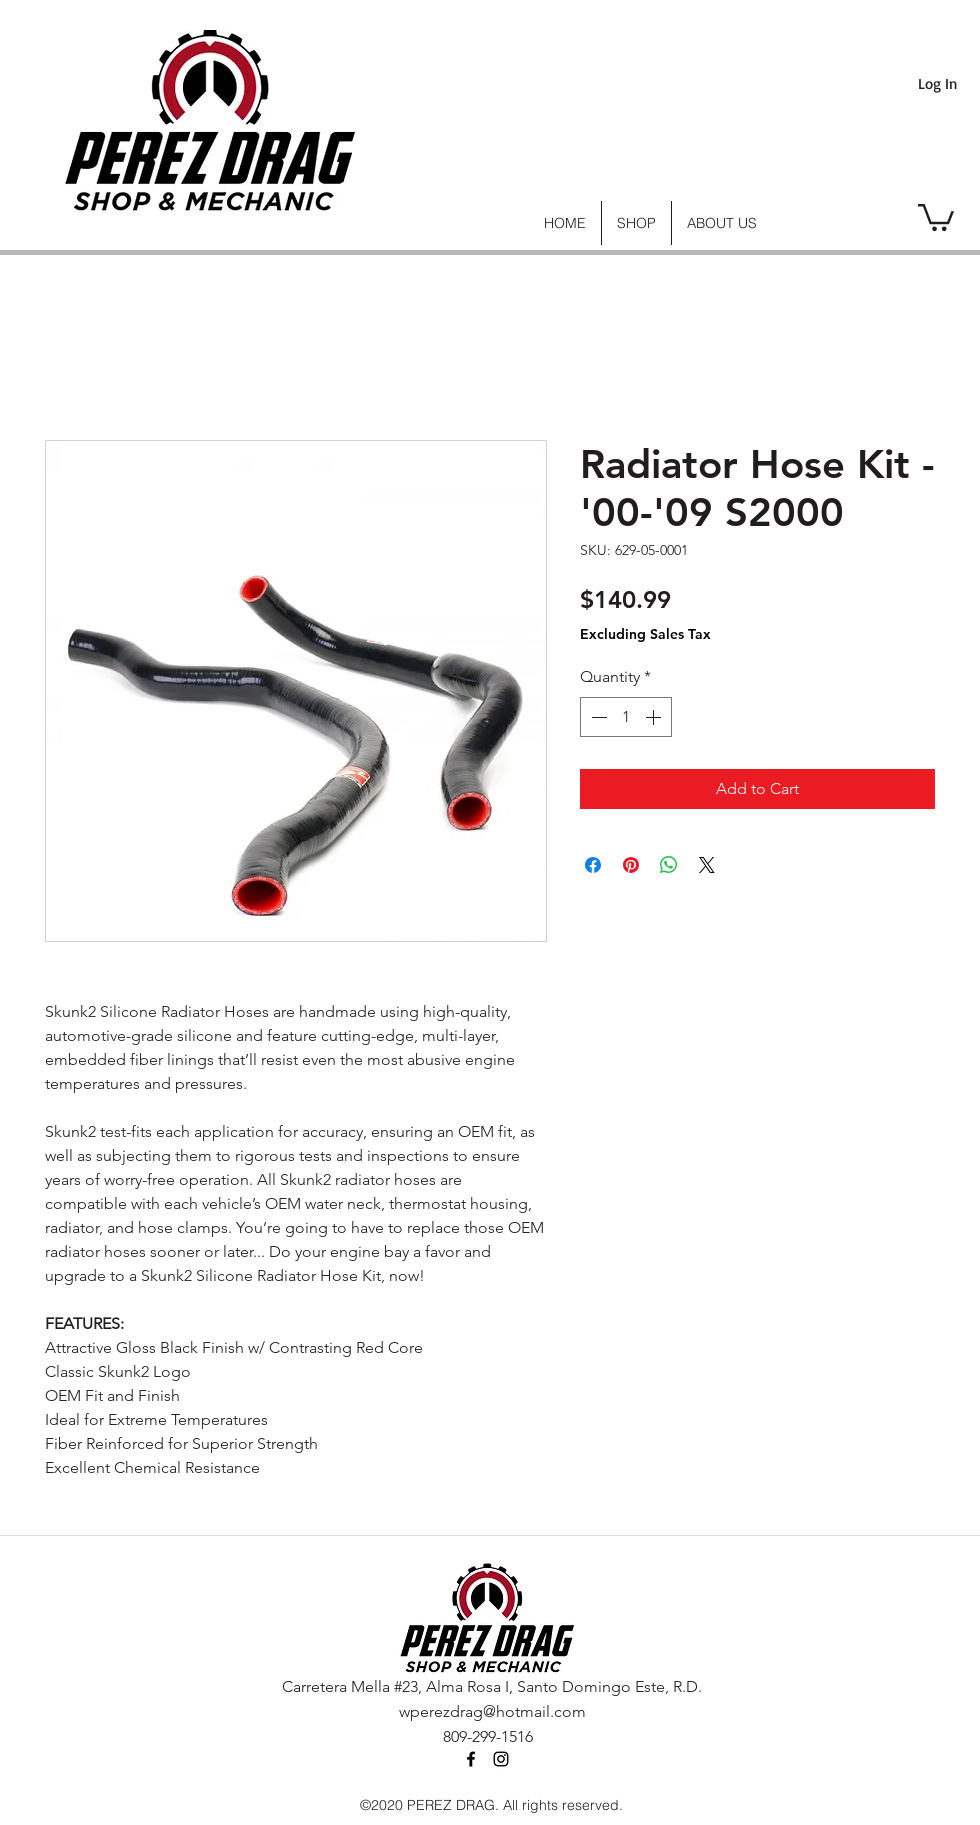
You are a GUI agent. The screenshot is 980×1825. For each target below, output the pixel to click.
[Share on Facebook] (593, 865)
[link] (936, 216)
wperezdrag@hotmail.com (492, 1711)
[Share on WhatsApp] (669, 865)
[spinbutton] (626, 717)
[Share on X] (707, 865)
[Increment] (655, 717)
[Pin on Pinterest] (631, 865)
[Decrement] (597, 717)
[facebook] (471, 1759)
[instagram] (501, 1759)
